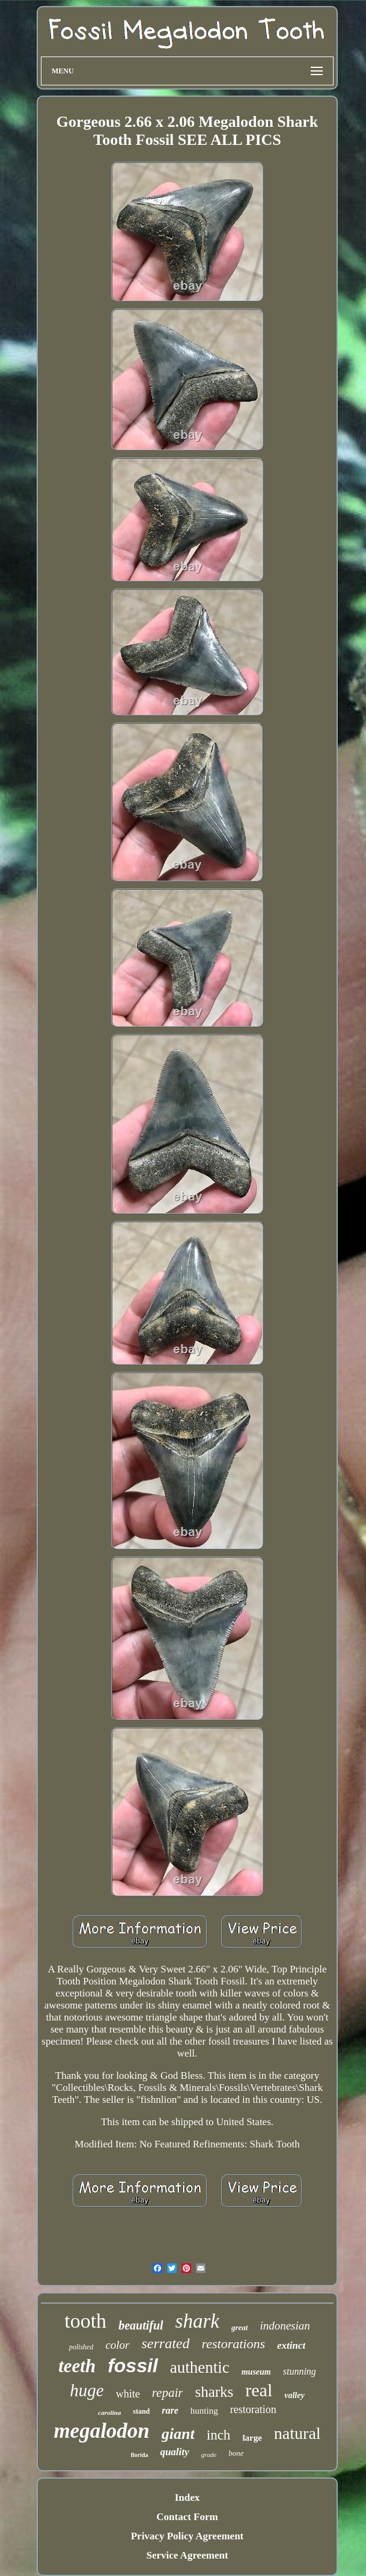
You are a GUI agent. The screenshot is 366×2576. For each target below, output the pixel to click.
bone (235, 2453)
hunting (204, 2410)
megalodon (101, 2431)
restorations (234, 2343)
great (239, 2327)
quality (174, 2452)
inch (219, 2435)
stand (141, 2411)
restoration (253, 2409)
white (128, 2394)
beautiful (140, 2325)
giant (178, 2434)
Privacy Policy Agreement (187, 2536)
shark (197, 2321)
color (117, 2345)
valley (294, 2395)
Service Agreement (187, 2555)
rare (170, 2410)
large (251, 2438)
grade (209, 2454)
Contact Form (187, 2516)
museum (256, 2371)
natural (297, 2433)
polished (81, 2347)
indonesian (285, 2325)
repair (167, 2392)
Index (187, 2497)
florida (139, 2455)
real (258, 2390)
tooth (85, 2321)
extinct (291, 2345)
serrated (166, 2343)
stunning (299, 2371)
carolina (109, 2412)
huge (86, 2390)
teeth (77, 2365)
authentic (200, 2367)
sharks (214, 2392)
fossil (133, 2365)
